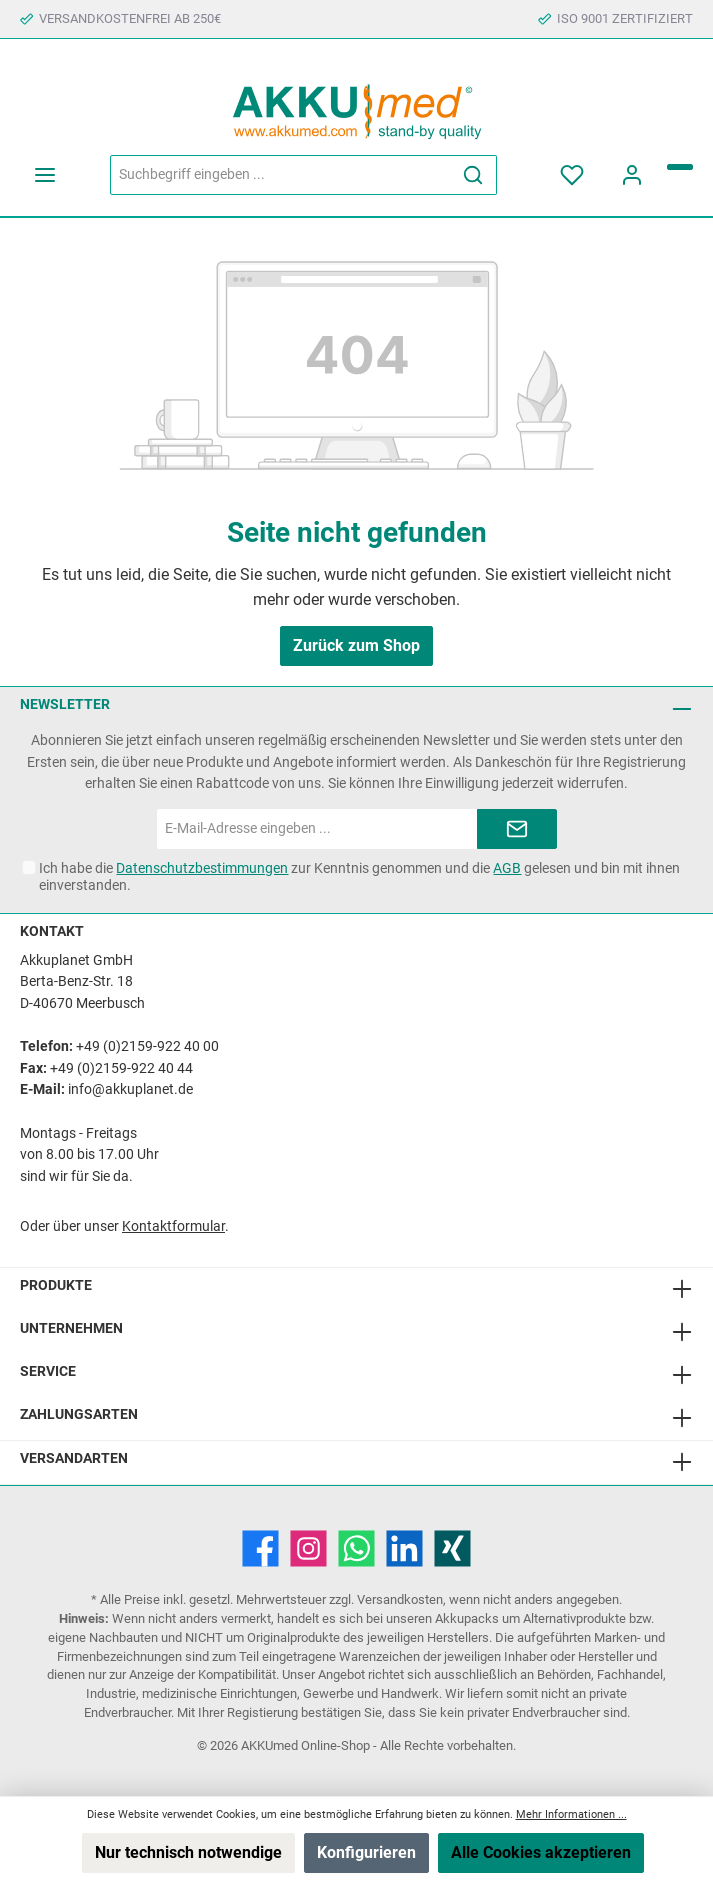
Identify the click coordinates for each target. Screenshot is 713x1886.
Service (48, 1371)
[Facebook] (260, 1548)
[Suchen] (473, 175)
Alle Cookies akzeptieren (541, 1852)
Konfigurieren (366, 1852)
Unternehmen (71, 1328)
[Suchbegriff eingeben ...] (280, 175)
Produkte (56, 1285)
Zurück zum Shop (356, 645)
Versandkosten (400, 1599)
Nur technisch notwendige (188, 1852)
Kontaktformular (173, 1226)
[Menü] (45, 175)
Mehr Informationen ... (571, 1814)
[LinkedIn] (404, 1548)
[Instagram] (308, 1548)
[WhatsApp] (356, 1548)
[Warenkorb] (680, 167)
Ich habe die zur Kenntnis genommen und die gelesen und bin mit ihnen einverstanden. (359, 876)
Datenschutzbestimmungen (202, 868)
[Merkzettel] (572, 175)
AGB (507, 868)
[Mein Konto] (632, 175)
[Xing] (452, 1548)
